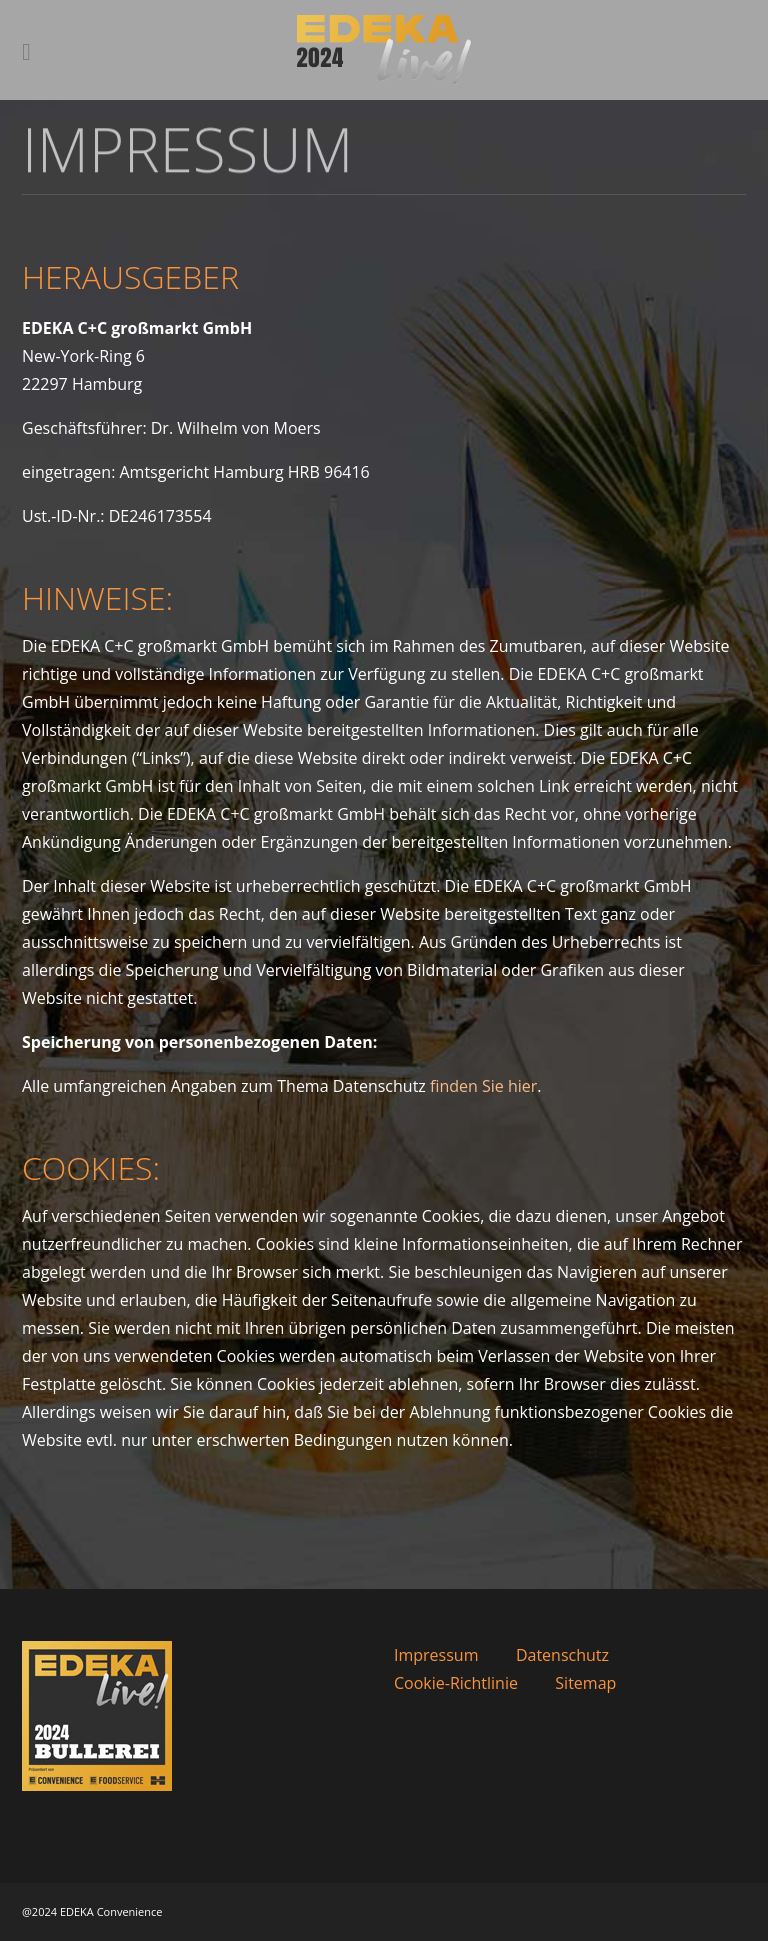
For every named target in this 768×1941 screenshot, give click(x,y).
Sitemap (585, 1683)
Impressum (436, 1655)
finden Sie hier (483, 1086)
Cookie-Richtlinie (456, 1683)
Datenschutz (562, 1655)
